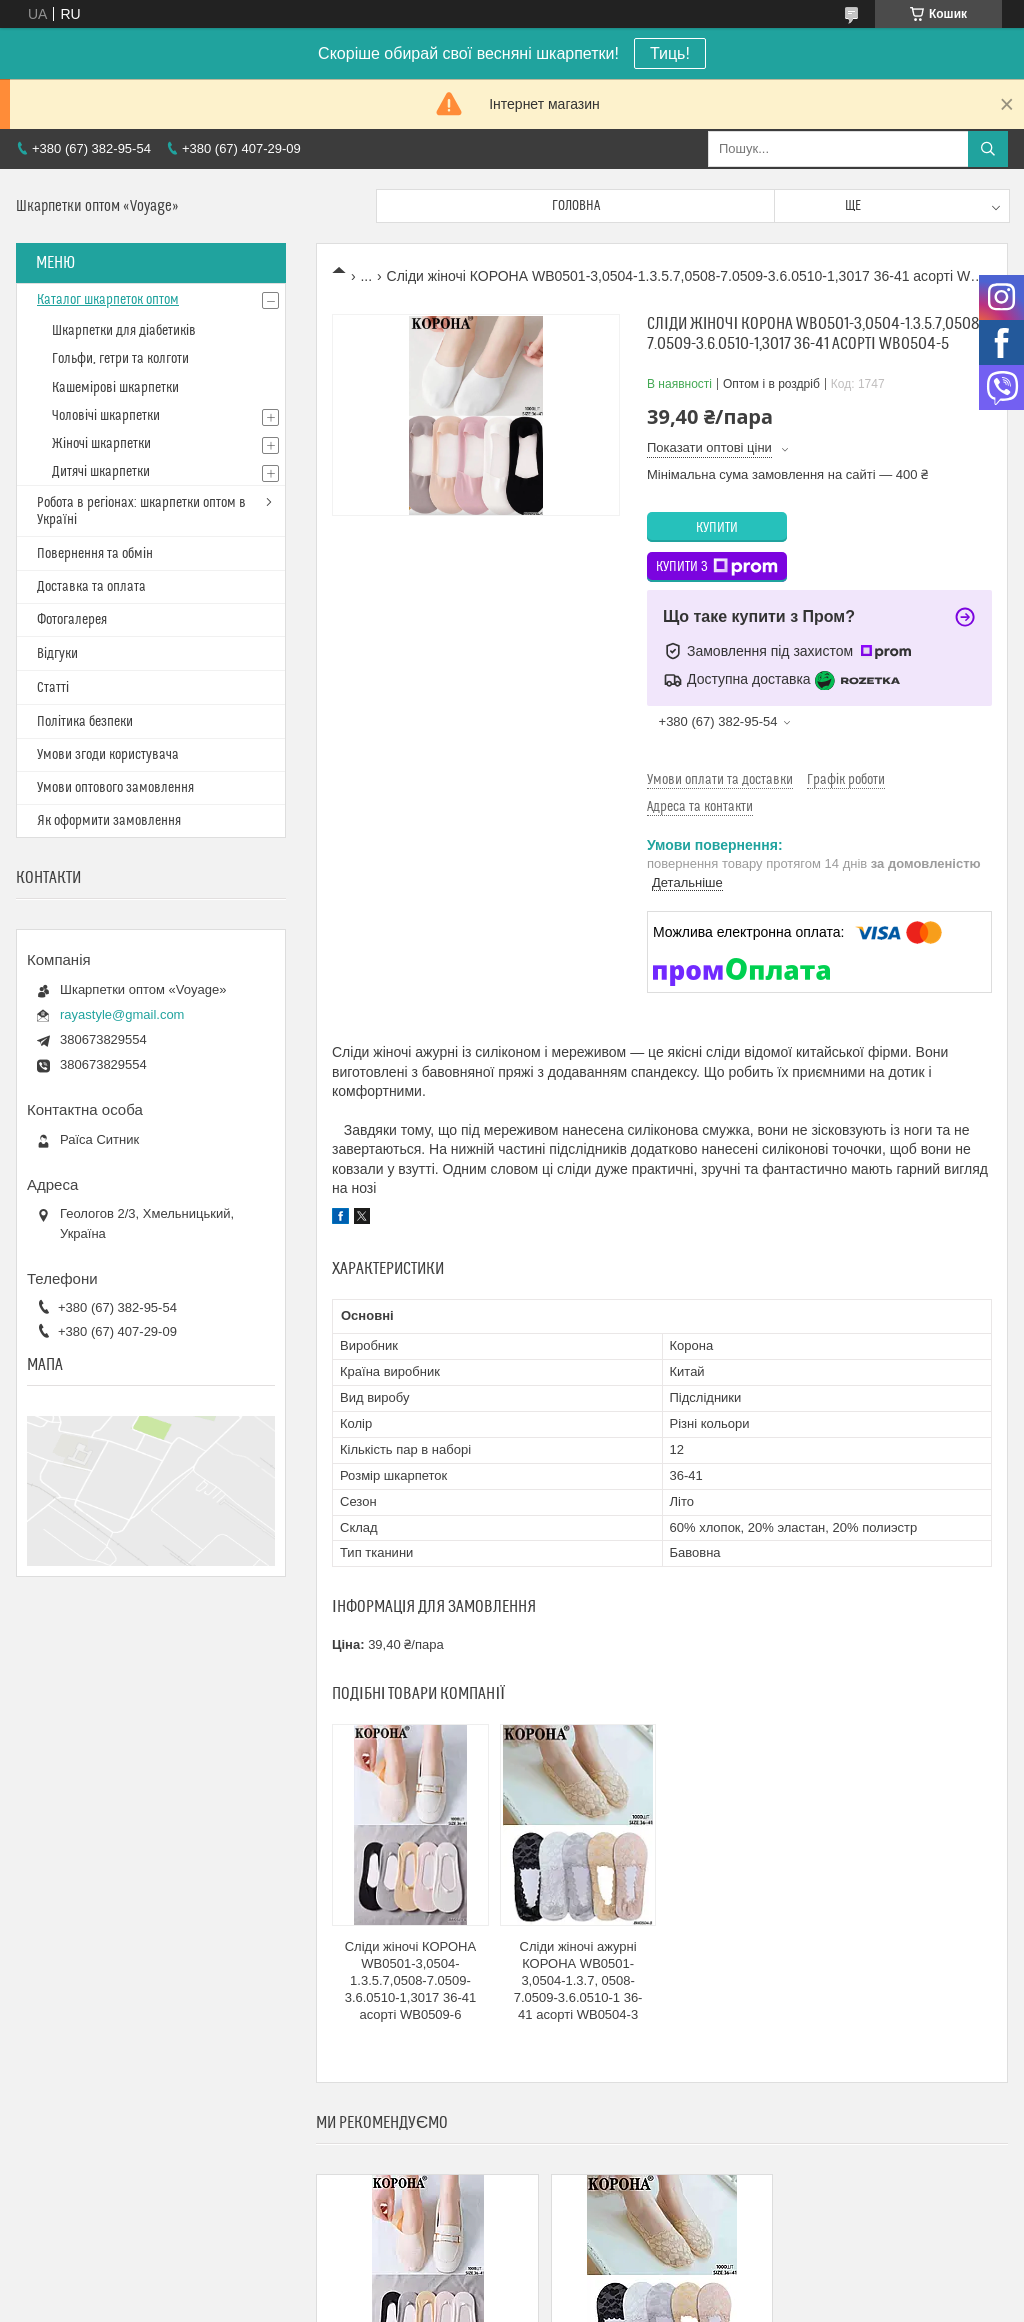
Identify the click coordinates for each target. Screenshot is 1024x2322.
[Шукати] (988, 149)
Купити (717, 528)
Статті (53, 688)
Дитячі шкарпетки (101, 472)
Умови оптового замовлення (115, 788)
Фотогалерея (72, 620)
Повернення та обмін (95, 554)
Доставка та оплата (91, 587)
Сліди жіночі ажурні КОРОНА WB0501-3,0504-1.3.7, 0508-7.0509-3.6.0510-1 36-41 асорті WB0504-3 (578, 1980)
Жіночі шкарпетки (101, 444)
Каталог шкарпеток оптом (108, 300)
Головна (576, 206)
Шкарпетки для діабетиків (124, 331)
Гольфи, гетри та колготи (120, 359)
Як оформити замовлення (109, 821)
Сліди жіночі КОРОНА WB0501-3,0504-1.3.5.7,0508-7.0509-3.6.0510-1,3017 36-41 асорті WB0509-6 (411, 1980)
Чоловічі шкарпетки (106, 416)
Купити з (717, 567)
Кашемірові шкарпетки (115, 388)
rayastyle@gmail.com (122, 1014)
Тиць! (670, 53)
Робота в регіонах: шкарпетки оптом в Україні (141, 511)
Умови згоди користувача (108, 755)
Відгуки (57, 654)
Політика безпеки (85, 722)
